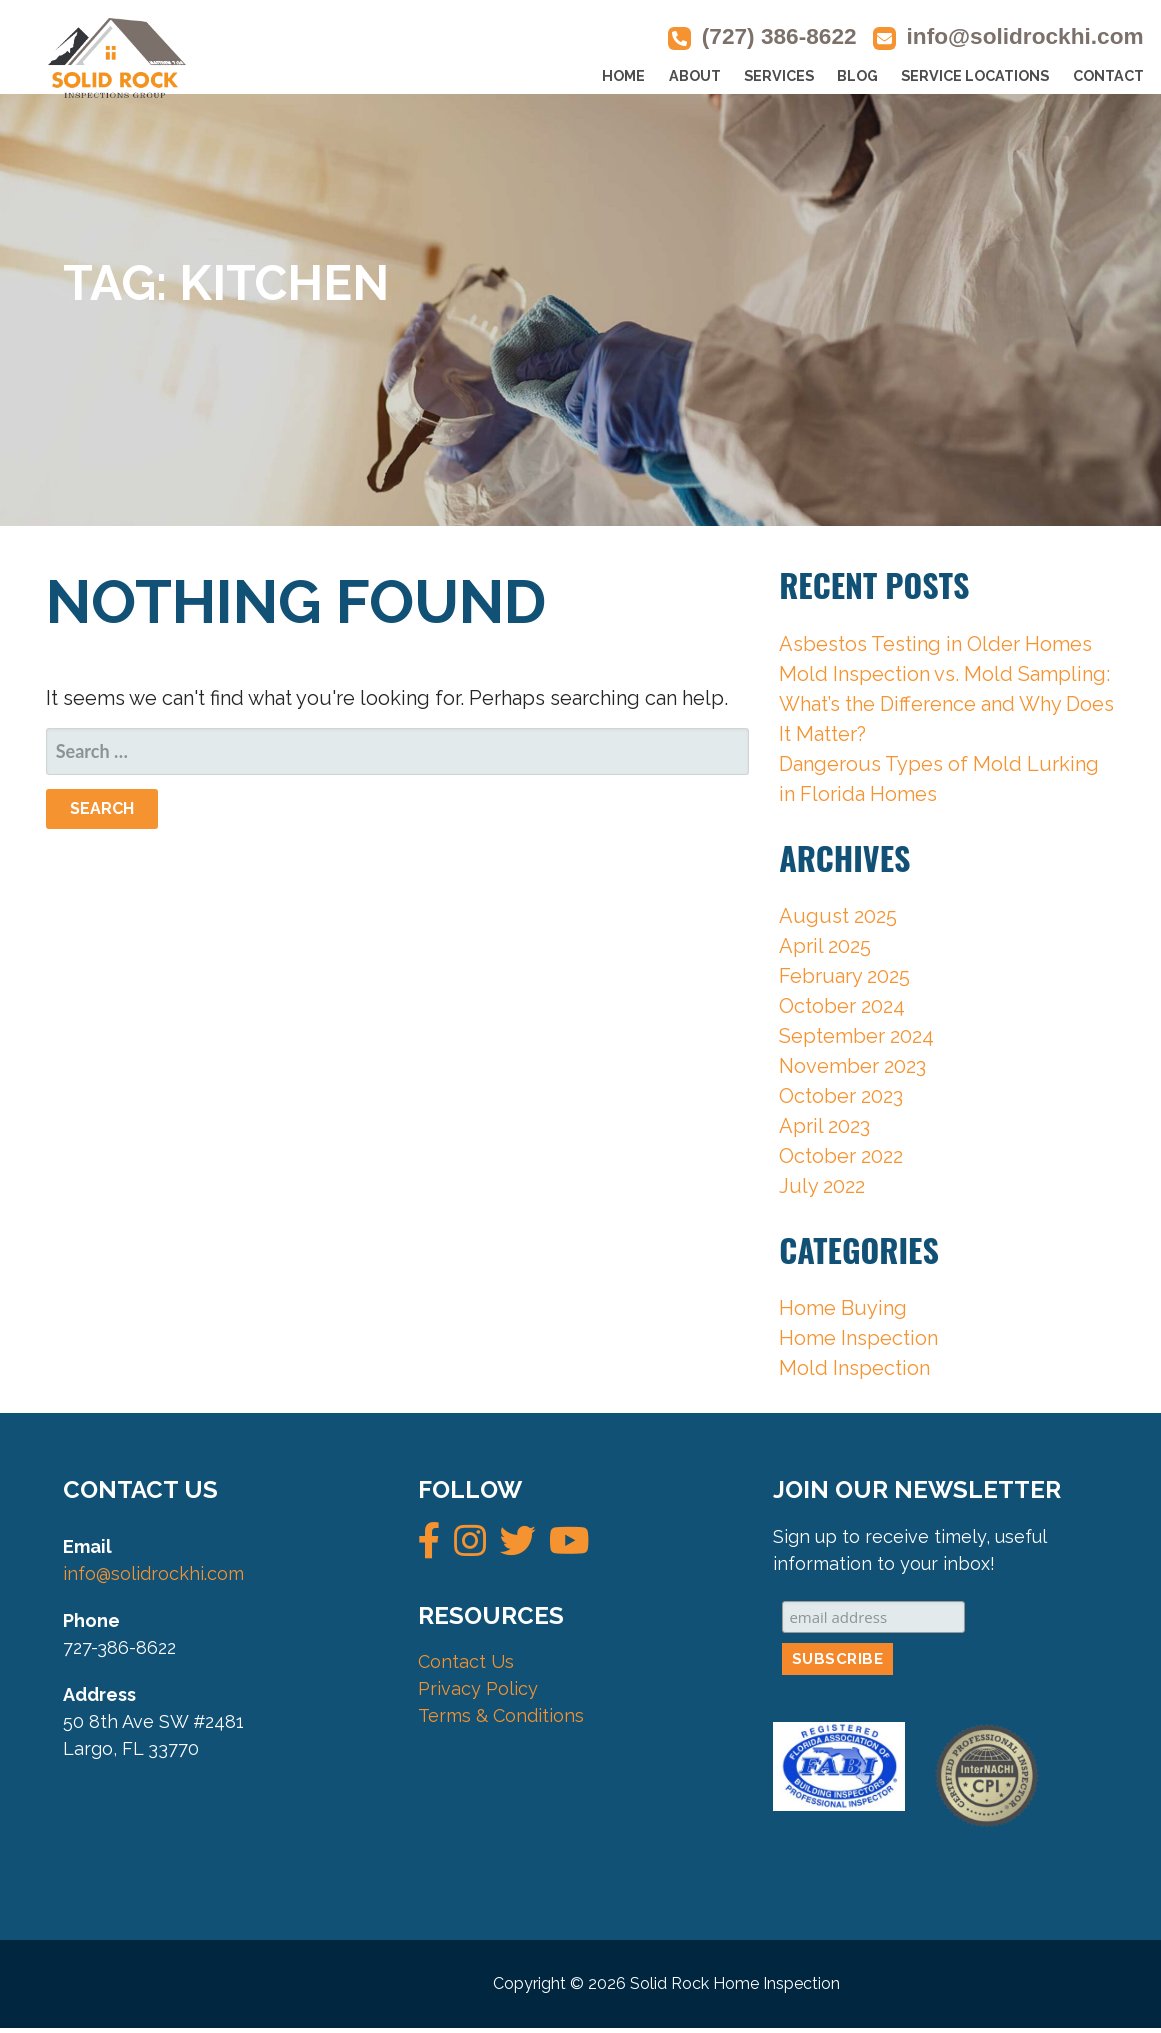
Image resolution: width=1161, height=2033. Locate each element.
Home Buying (843, 1308)
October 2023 (841, 1096)
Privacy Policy (478, 1688)
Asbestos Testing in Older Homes (935, 644)
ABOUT (695, 76)
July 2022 (822, 1186)
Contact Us (466, 1661)
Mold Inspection (854, 1368)
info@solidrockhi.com (1025, 36)
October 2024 (842, 1006)
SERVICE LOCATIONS (975, 76)
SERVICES (779, 76)
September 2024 (856, 1036)
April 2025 (825, 946)
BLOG (857, 76)
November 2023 (852, 1066)
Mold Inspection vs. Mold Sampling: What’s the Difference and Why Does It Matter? (946, 704)
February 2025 (844, 976)
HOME (623, 76)
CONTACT (1108, 76)
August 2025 (838, 916)
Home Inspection (858, 1338)
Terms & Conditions (501, 1715)
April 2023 (824, 1126)
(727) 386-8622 (779, 36)
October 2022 (841, 1156)
